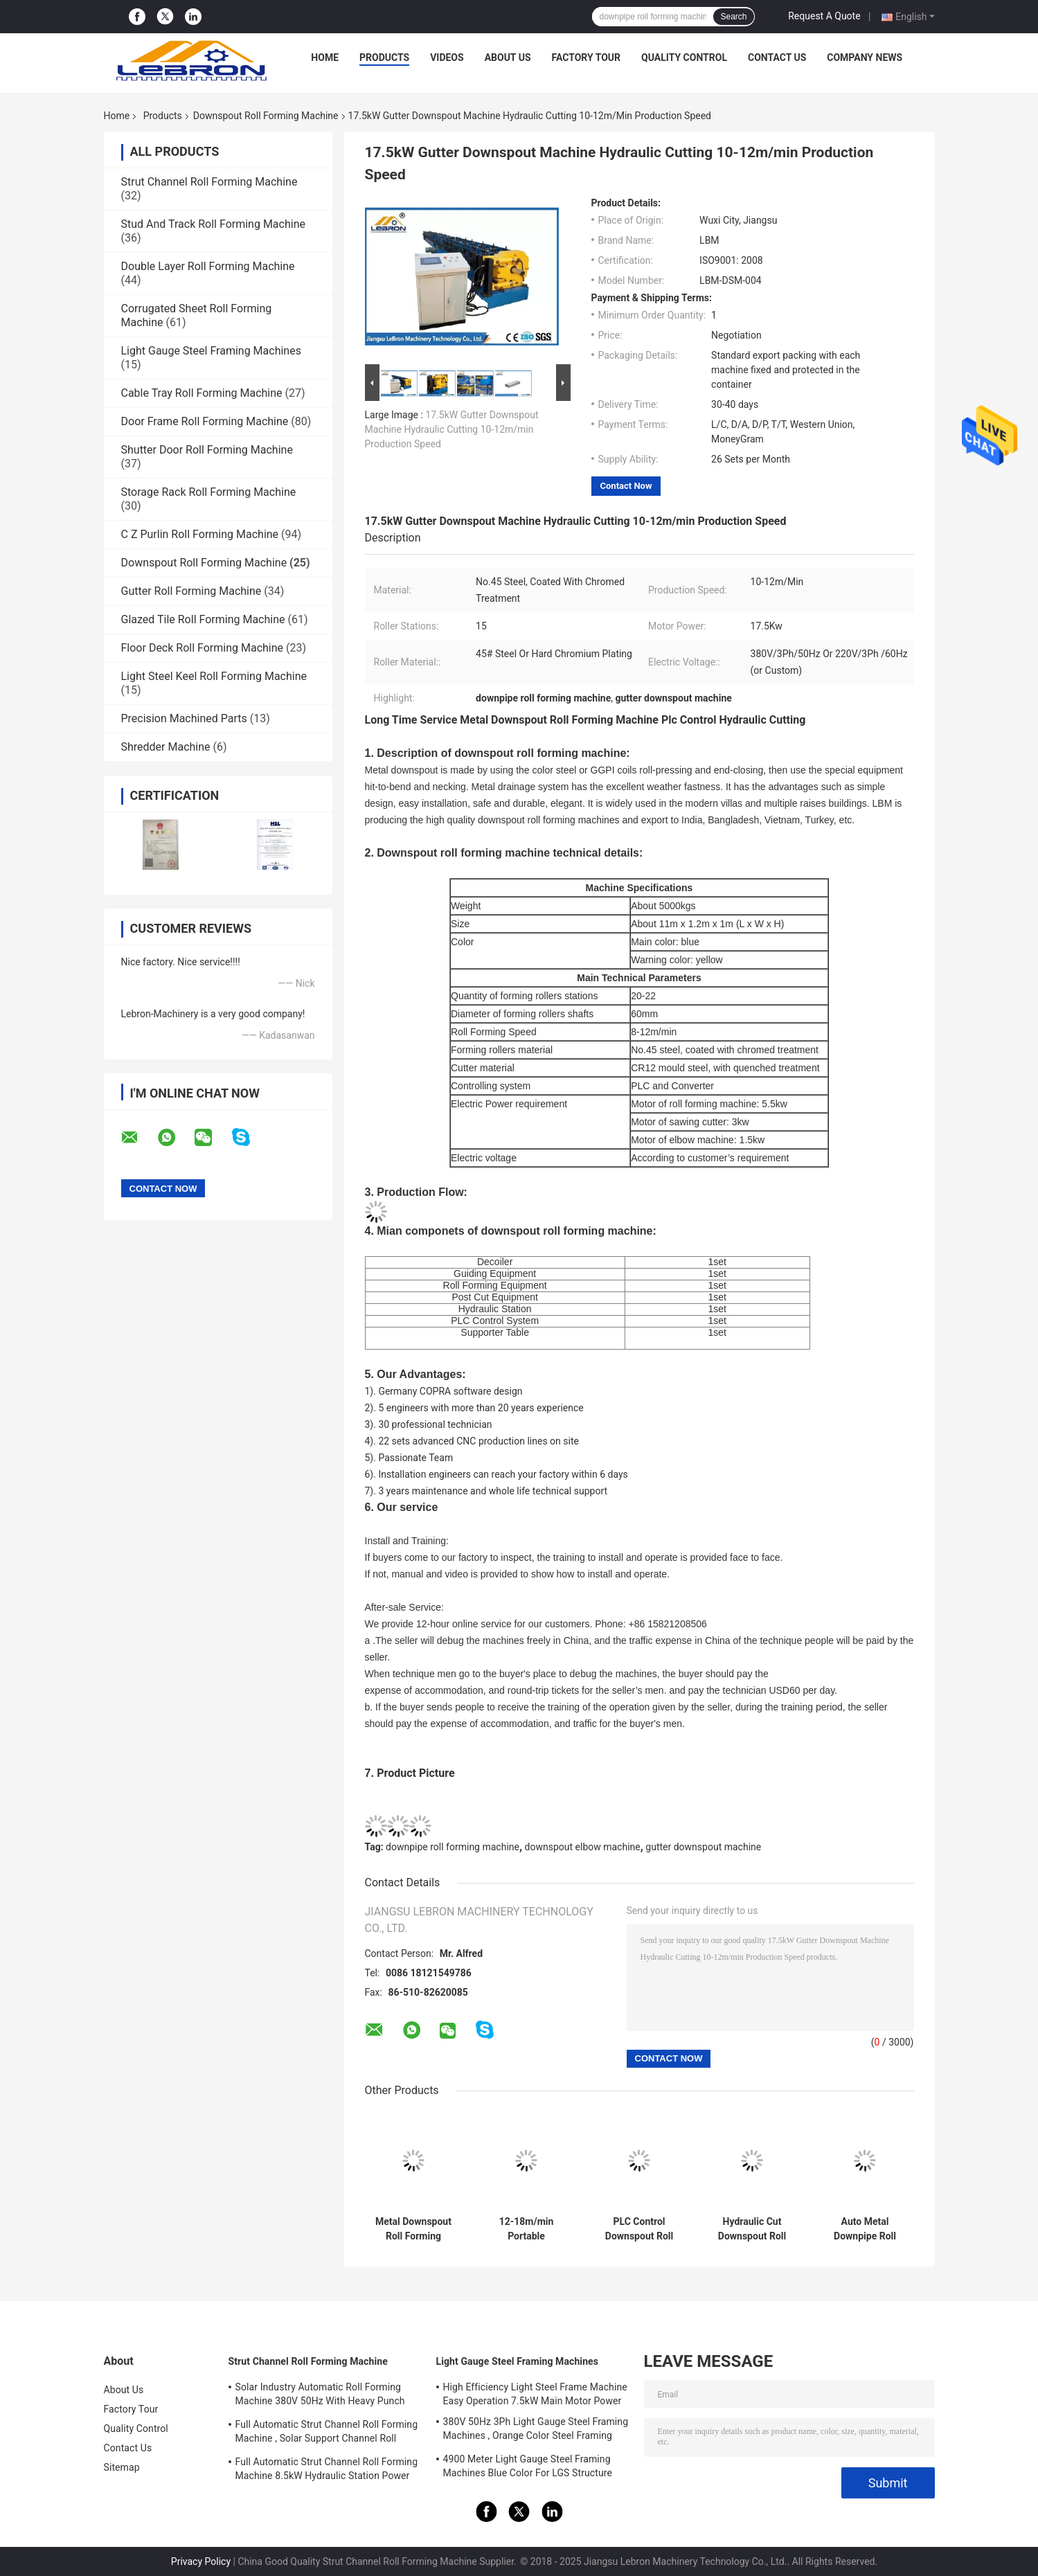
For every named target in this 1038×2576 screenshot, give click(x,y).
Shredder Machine (166, 746)
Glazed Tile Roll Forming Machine (203, 619)
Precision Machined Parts (184, 718)
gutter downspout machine (703, 1846)
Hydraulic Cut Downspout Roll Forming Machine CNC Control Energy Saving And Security (752, 2229)
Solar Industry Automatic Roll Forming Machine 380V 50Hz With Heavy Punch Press (320, 2395)
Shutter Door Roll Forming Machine (207, 449)
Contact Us (777, 57)
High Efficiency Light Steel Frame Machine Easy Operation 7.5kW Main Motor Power (535, 2393)
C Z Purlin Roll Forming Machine (200, 534)
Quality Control (684, 57)
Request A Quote (824, 15)
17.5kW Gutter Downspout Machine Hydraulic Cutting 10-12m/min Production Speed (452, 429)
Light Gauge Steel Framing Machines (211, 350)
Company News (864, 57)
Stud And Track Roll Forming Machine (213, 224)
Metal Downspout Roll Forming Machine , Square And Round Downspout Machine (413, 2229)
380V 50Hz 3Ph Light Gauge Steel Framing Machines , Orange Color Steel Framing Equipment (536, 2430)
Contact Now (626, 486)
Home (325, 57)
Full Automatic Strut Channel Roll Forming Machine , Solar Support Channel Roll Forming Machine (326, 2433)
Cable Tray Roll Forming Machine (202, 393)
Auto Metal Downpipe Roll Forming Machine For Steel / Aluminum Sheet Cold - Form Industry (865, 2229)
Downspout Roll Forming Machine (266, 115)
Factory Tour (586, 57)
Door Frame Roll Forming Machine (205, 421)
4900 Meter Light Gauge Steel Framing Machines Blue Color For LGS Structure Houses (528, 2468)
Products (384, 57)
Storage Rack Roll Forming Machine (208, 492)
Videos (447, 57)
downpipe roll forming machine (452, 1846)
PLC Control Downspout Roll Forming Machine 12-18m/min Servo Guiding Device (639, 2229)
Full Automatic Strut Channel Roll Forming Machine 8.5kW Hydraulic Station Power (326, 2468)
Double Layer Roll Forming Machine (208, 266)
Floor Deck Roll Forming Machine (202, 647)
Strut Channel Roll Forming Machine (209, 181)
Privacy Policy (201, 2561)
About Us (508, 57)
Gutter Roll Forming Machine (191, 591)
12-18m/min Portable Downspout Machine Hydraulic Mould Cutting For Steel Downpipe (525, 2229)
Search (733, 16)
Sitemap (122, 2467)
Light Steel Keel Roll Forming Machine (214, 676)
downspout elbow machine (583, 1846)
